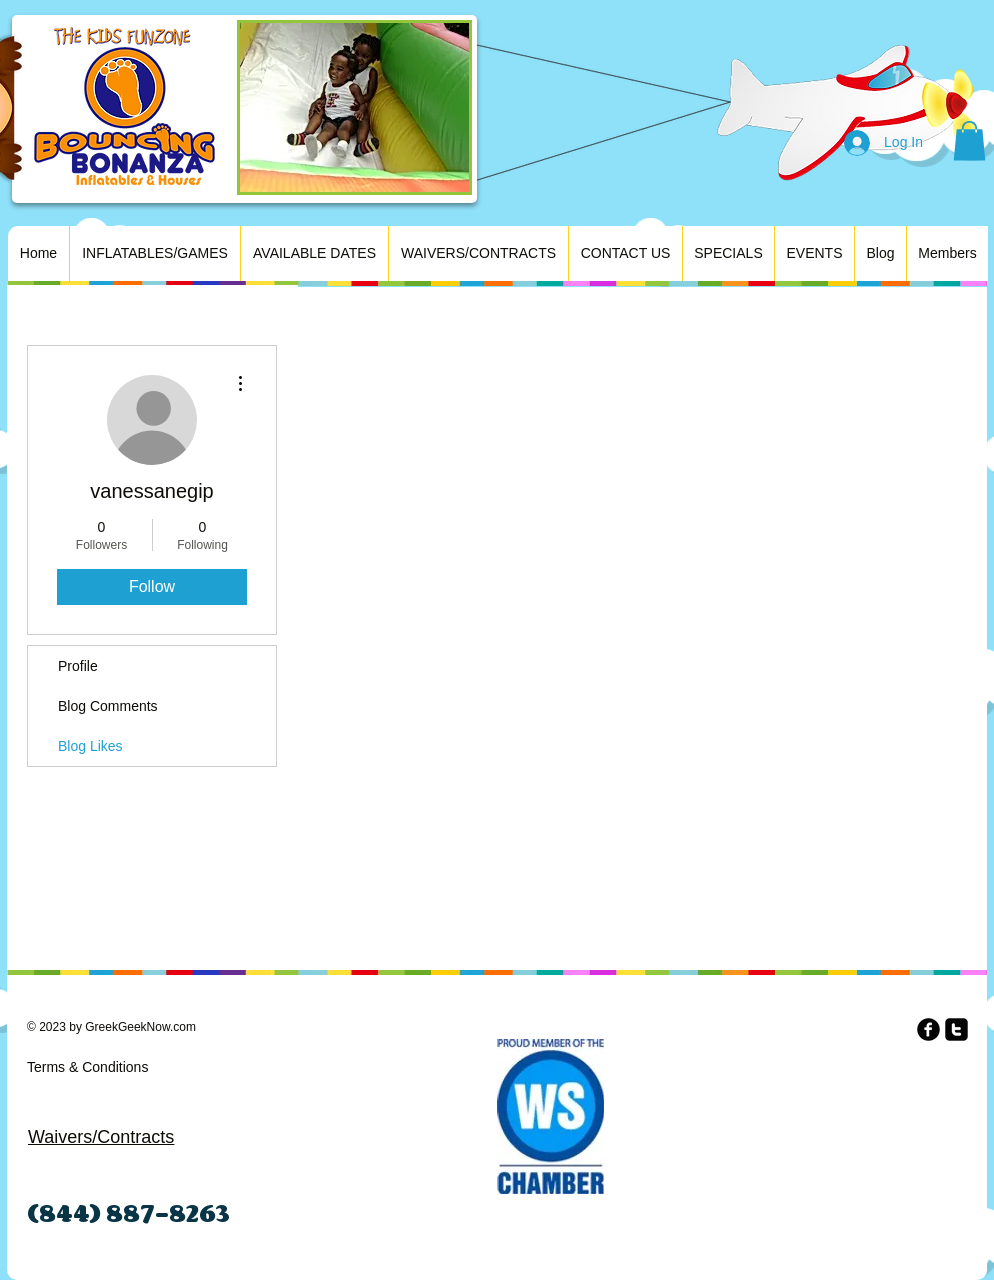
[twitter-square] (956, 1029)
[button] (969, 140)
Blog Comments (108, 706)
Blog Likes (90, 746)
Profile (78, 666)
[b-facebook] (928, 1029)
